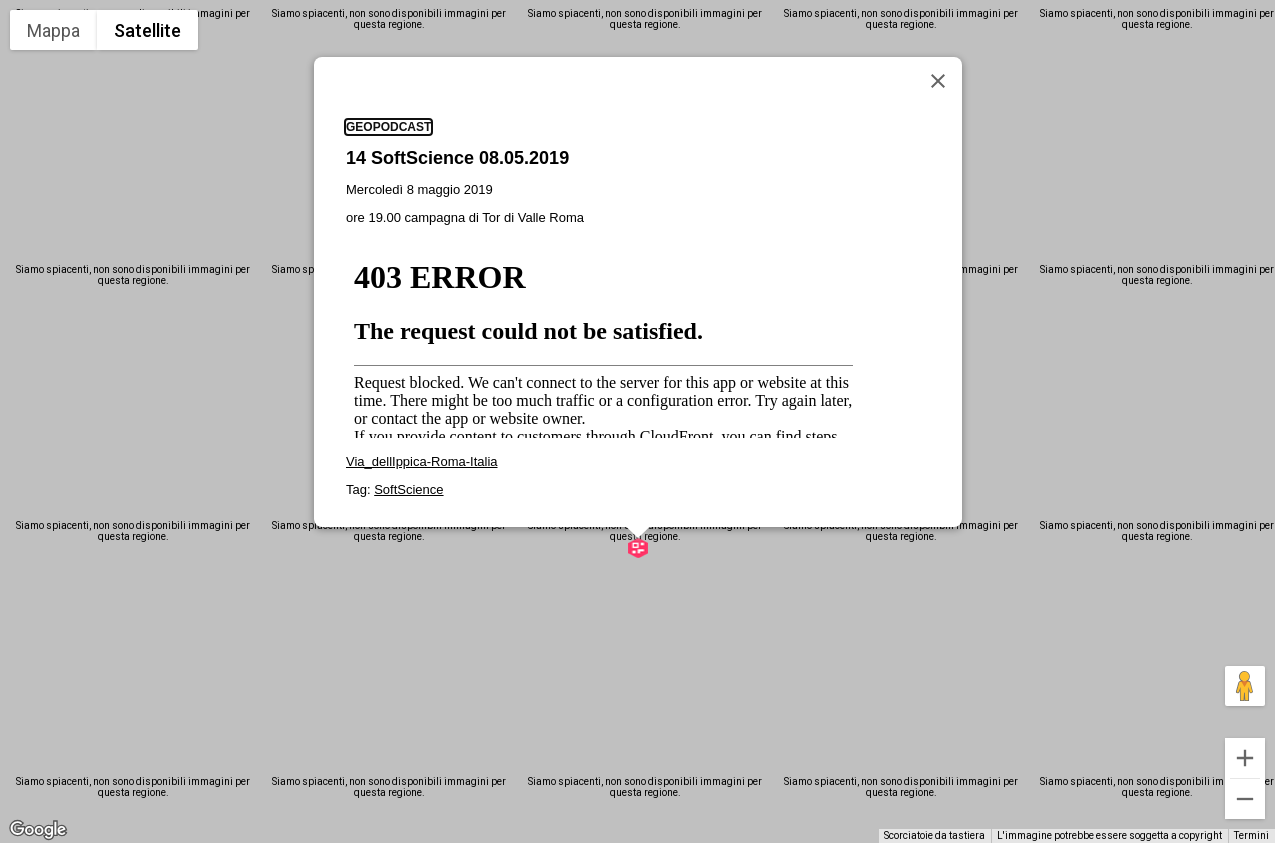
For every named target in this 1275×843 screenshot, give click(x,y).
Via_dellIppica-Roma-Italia (422, 344)
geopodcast (388, 10)
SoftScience (408, 372)
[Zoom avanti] (1245, 758)
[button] (638, 431)
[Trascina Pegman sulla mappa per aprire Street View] (1245, 686)
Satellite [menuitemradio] (147, 30)
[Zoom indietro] (1245, 799)
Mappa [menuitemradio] (53, 30)
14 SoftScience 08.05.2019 (457, 41)
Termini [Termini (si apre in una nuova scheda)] (1251, 835)
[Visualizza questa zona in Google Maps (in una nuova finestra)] (38, 830)
